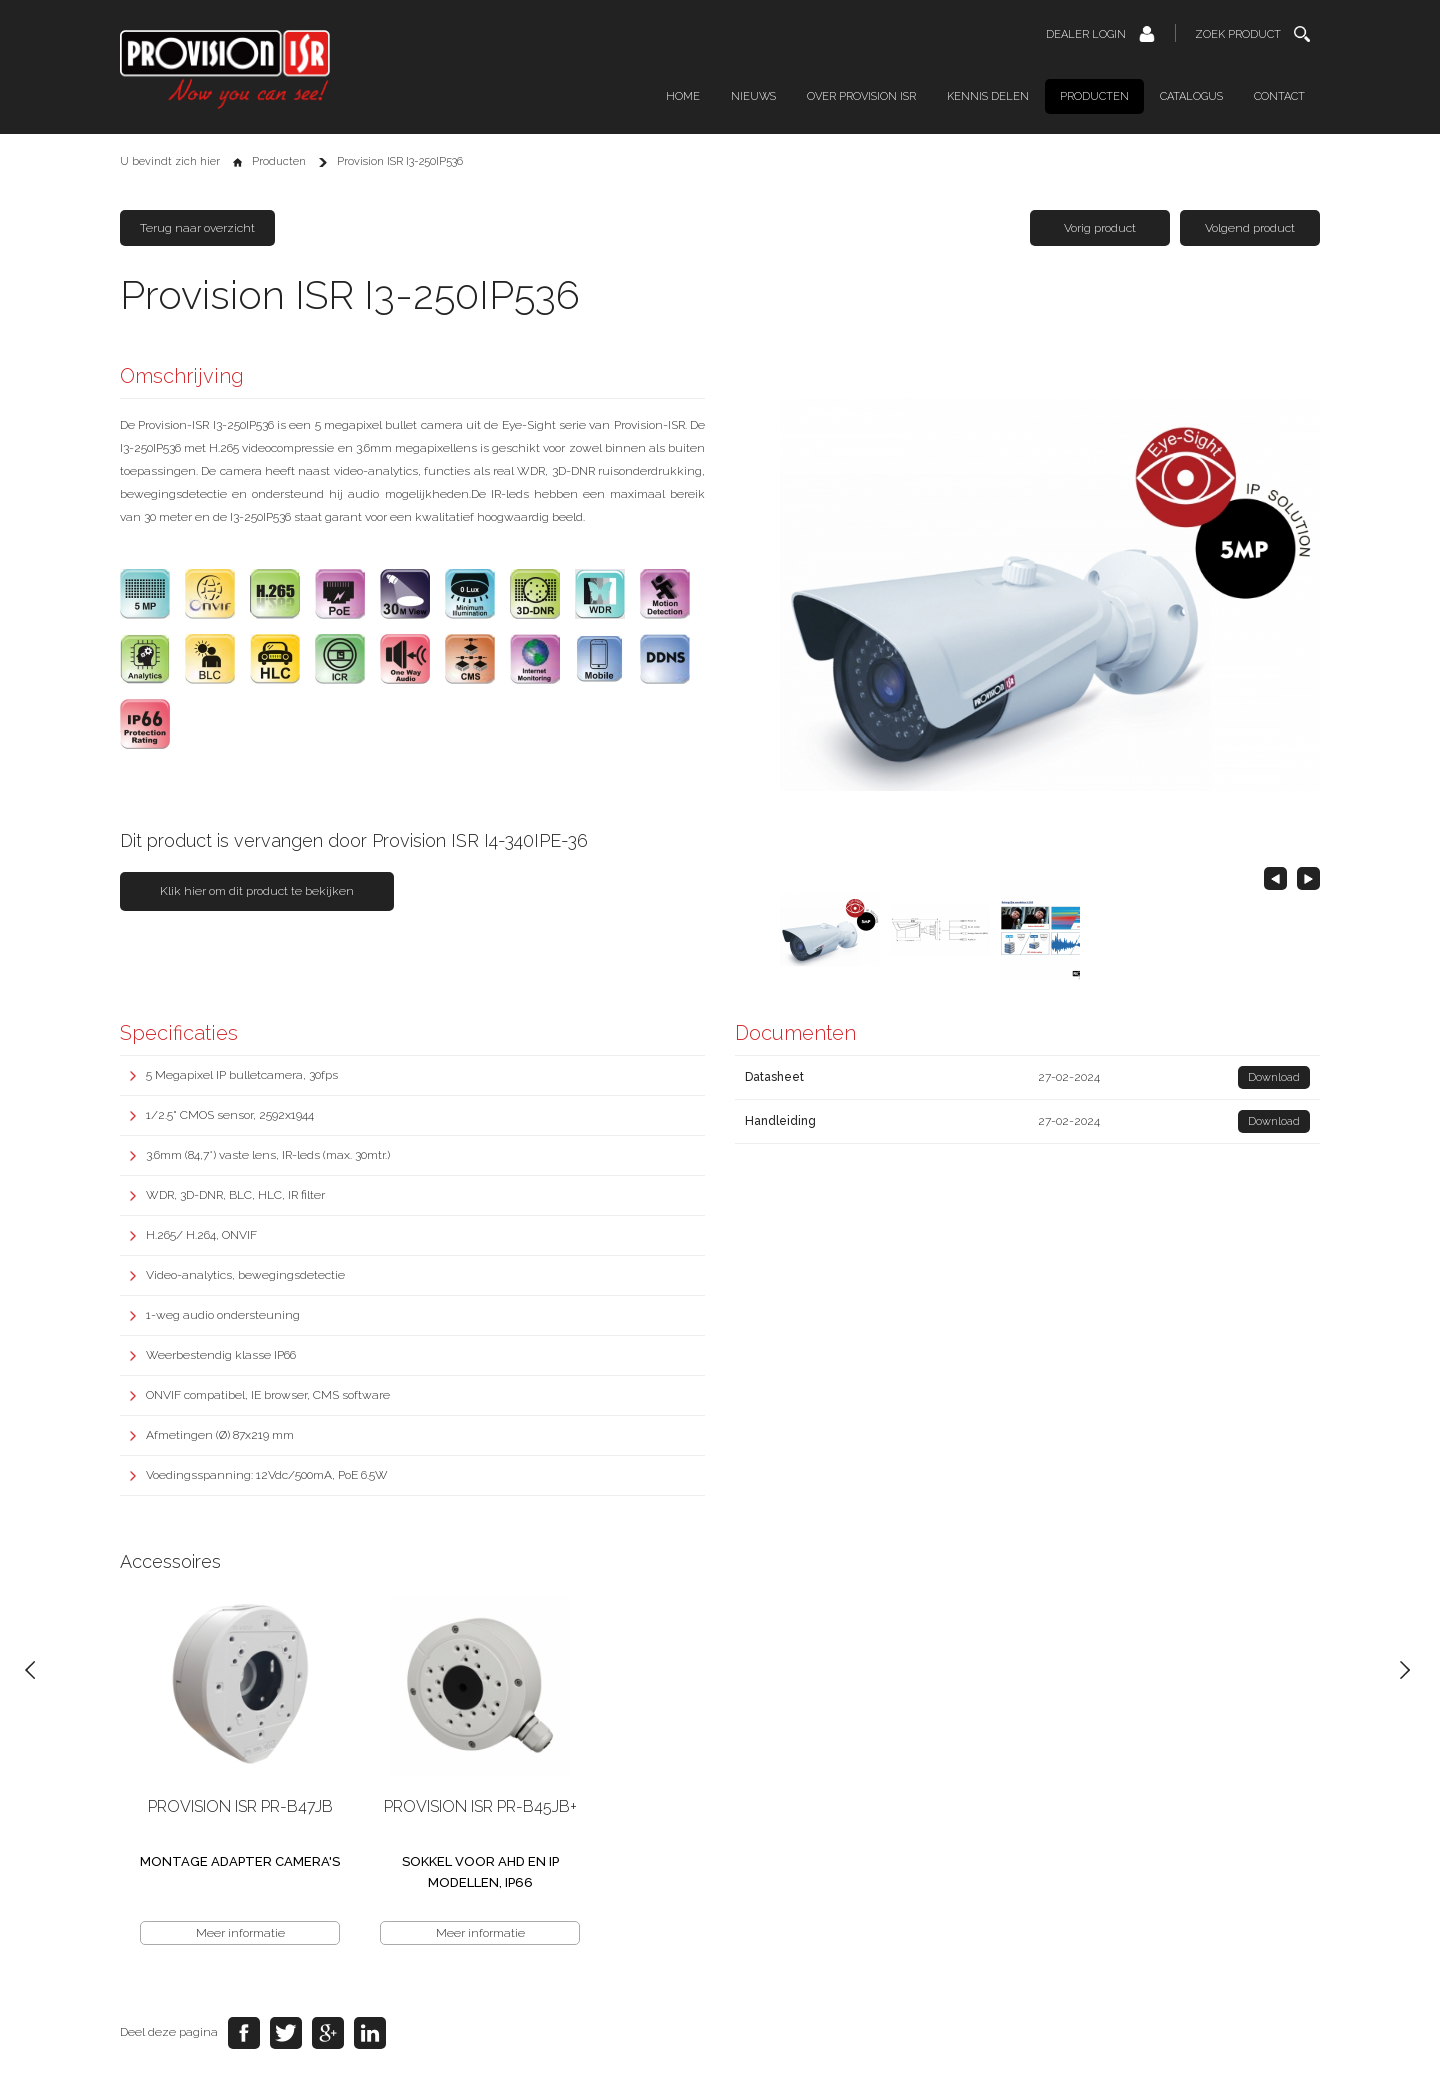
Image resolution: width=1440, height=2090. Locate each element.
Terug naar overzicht (197, 228)
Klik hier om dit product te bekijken (257, 891)
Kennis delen (988, 96)
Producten (1094, 96)
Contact (1279, 96)
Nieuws (753, 96)
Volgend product (1250, 228)
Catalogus (1191, 96)
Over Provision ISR (861, 96)
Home (683, 96)
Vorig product (1100, 228)
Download (1274, 1077)
